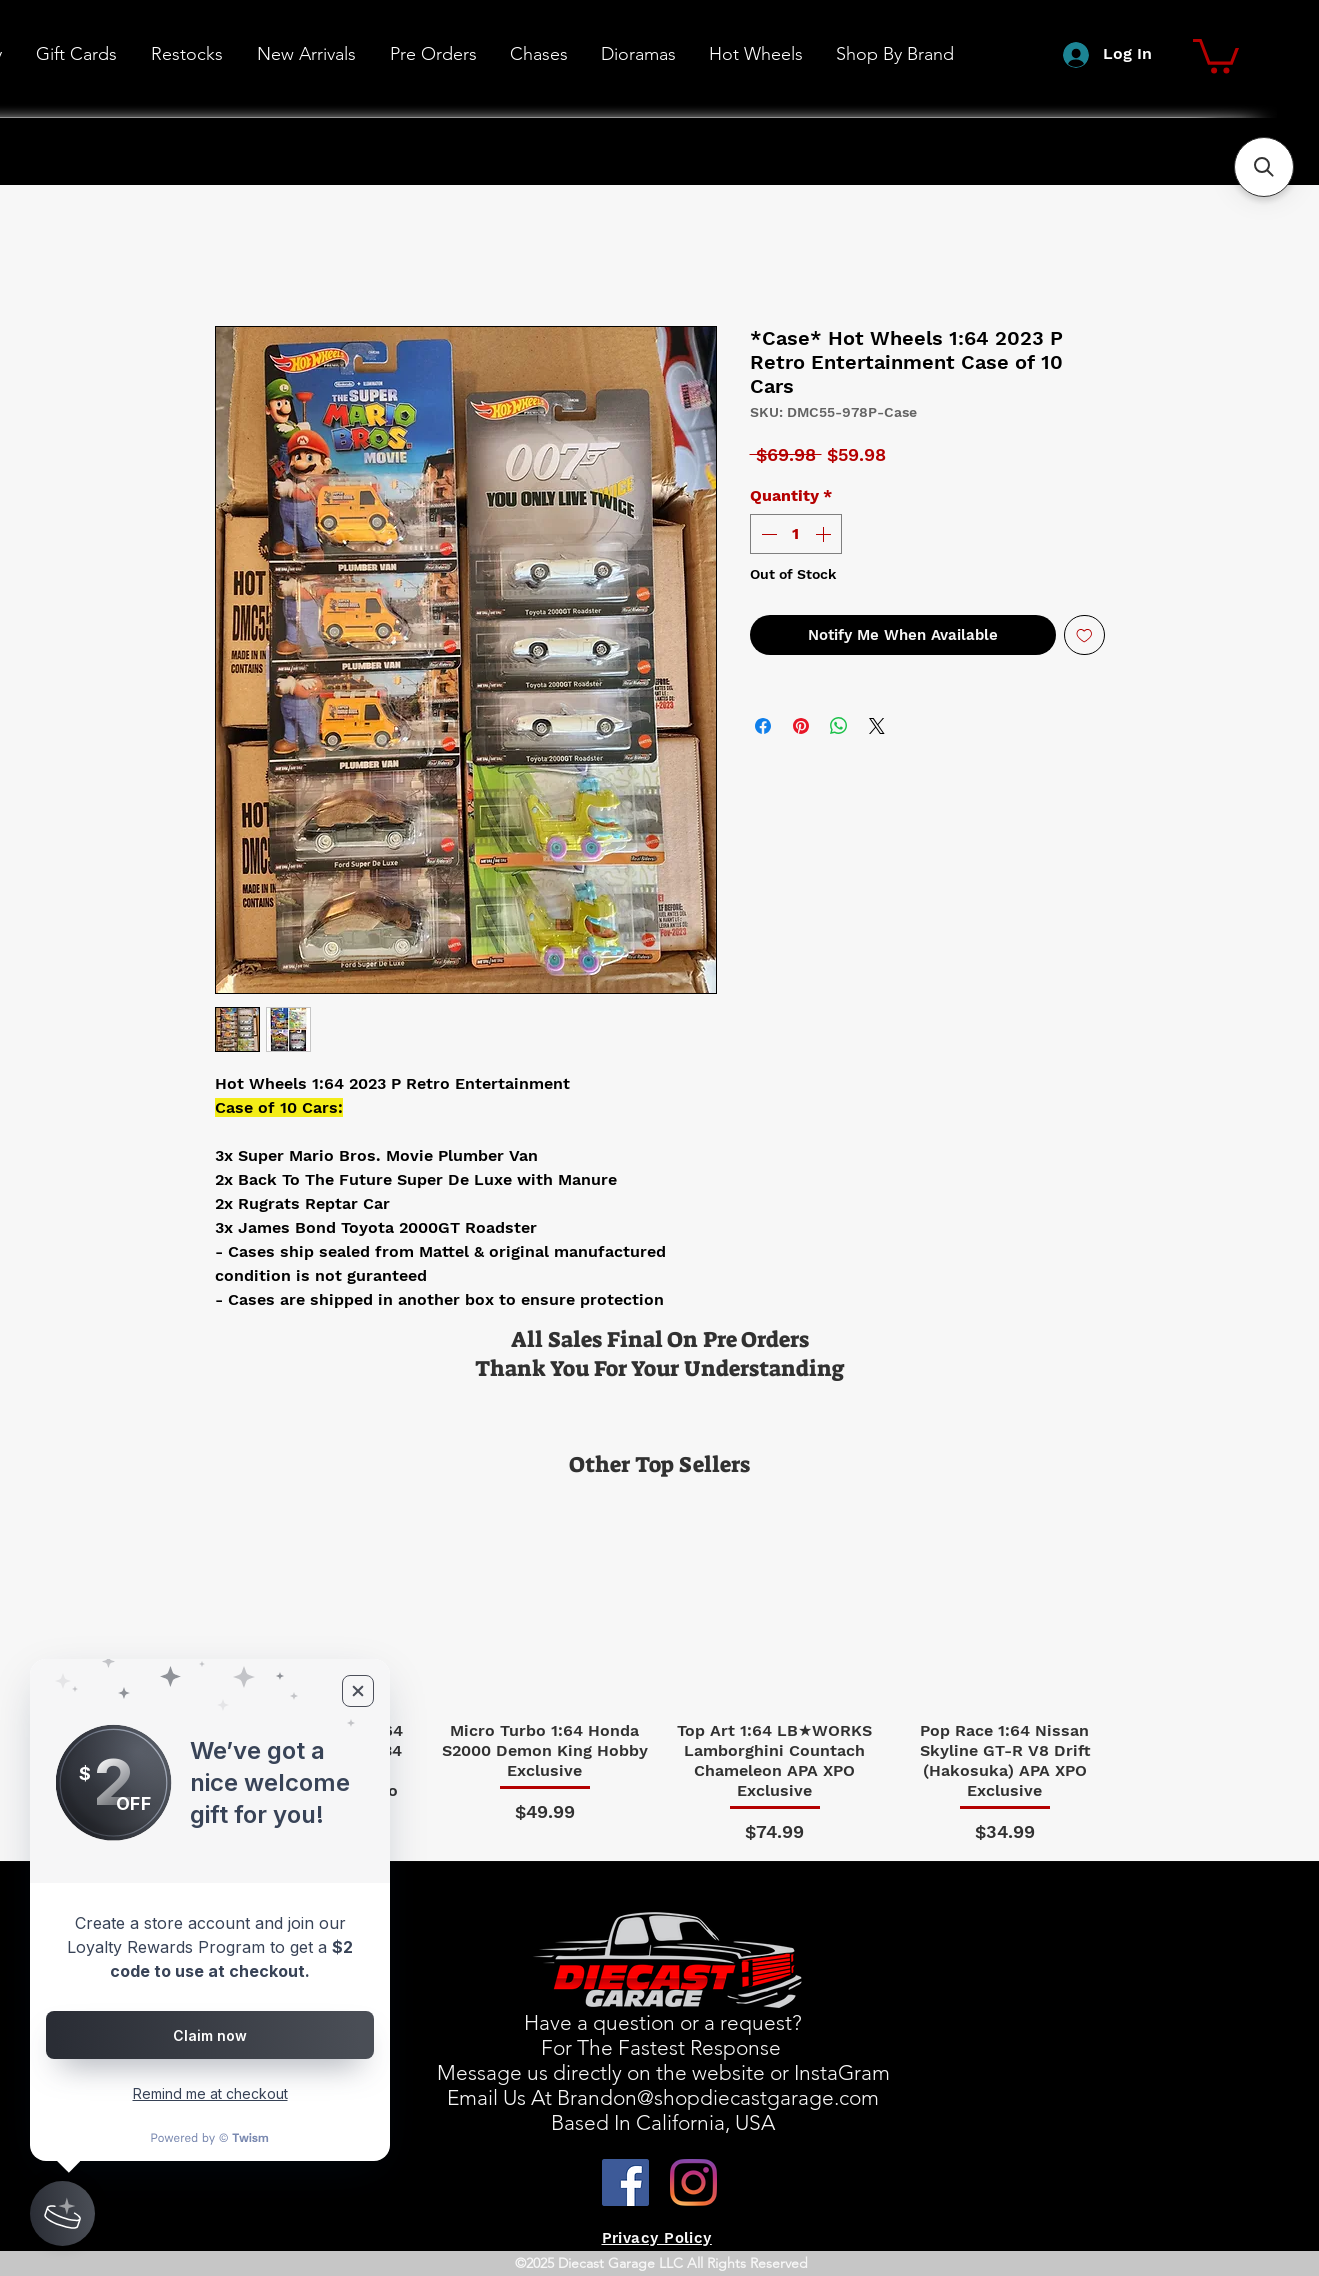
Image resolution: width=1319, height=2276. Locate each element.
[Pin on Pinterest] (801, 726)
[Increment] (825, 534)
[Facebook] (625, 2182)
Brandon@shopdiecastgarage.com (718, 2097)
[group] (660, 1670)
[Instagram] (693, 2182)
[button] (755, 54)
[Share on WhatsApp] (839, 726)
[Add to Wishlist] (1084, 635)
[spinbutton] (796, 534)
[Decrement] (767, 534)
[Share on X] (877, 726)
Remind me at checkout (210, 2093)
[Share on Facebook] (763, 726)
